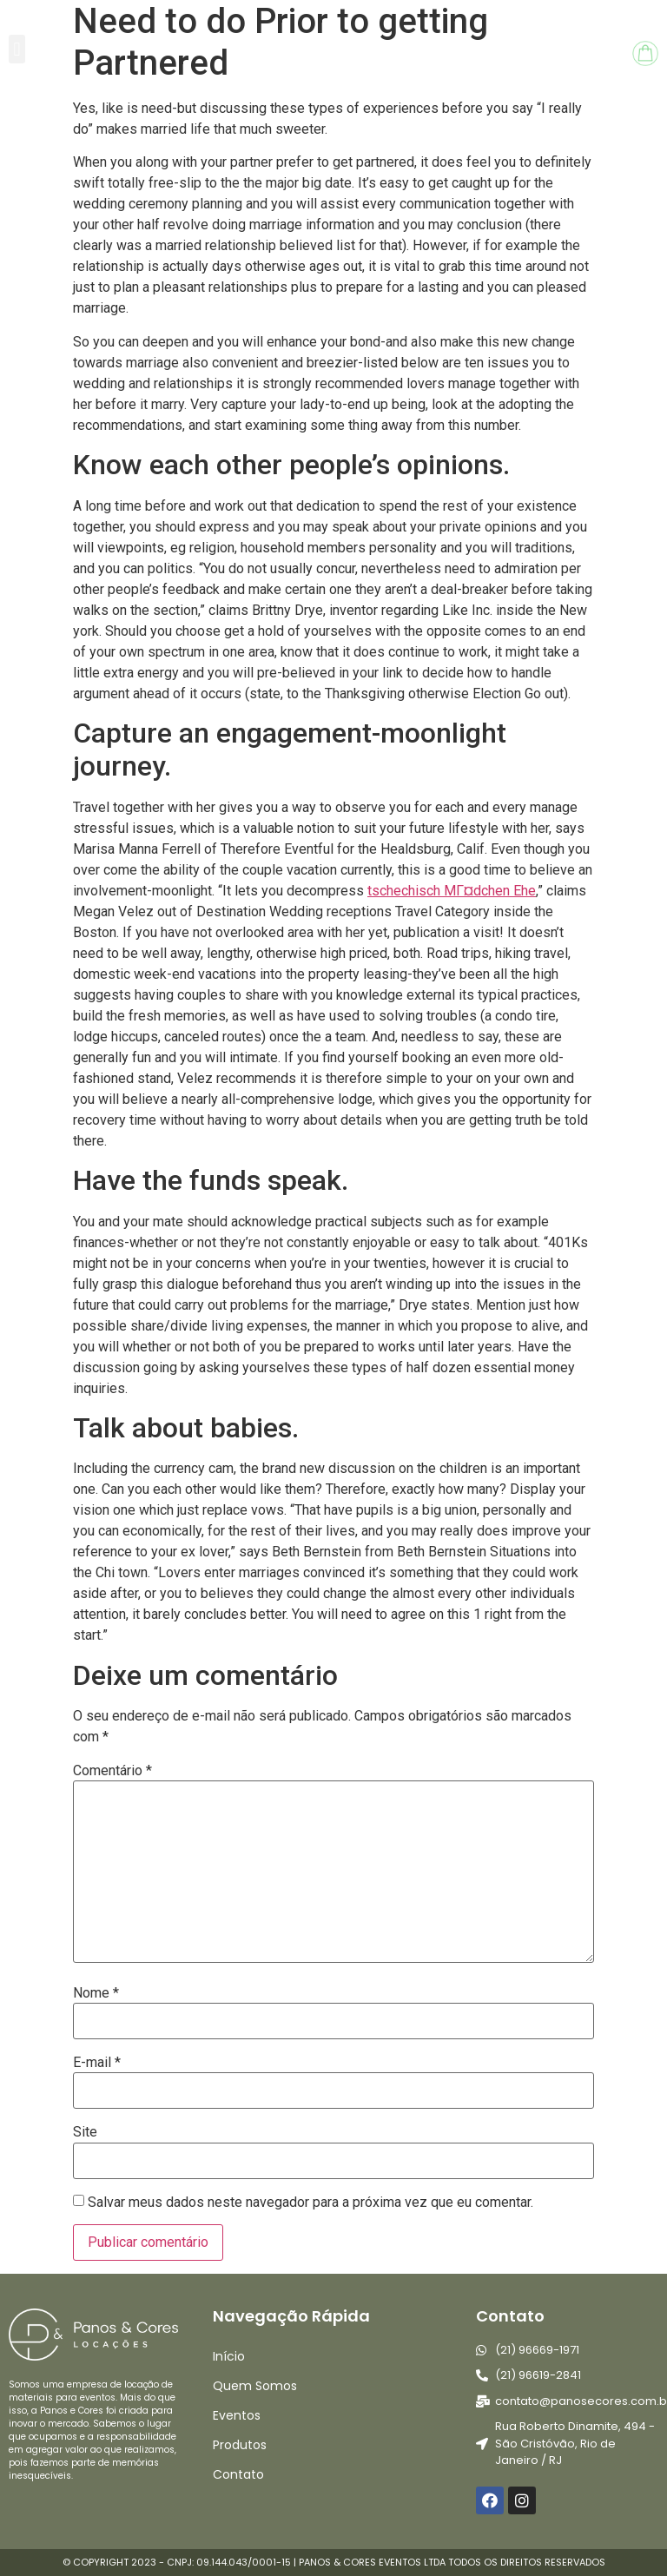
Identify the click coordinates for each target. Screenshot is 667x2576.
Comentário (112, 1771)
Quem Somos (255, 2385)
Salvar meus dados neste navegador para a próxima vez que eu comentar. (310, 2202)
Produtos (240, 2445)
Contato (238, 2474)
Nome (96, 1993)
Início (229, 2356)
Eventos (237, 2415)
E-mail (97, 2063)
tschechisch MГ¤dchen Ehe (451, 890)
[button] (17, 49)
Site (85, 2132)
